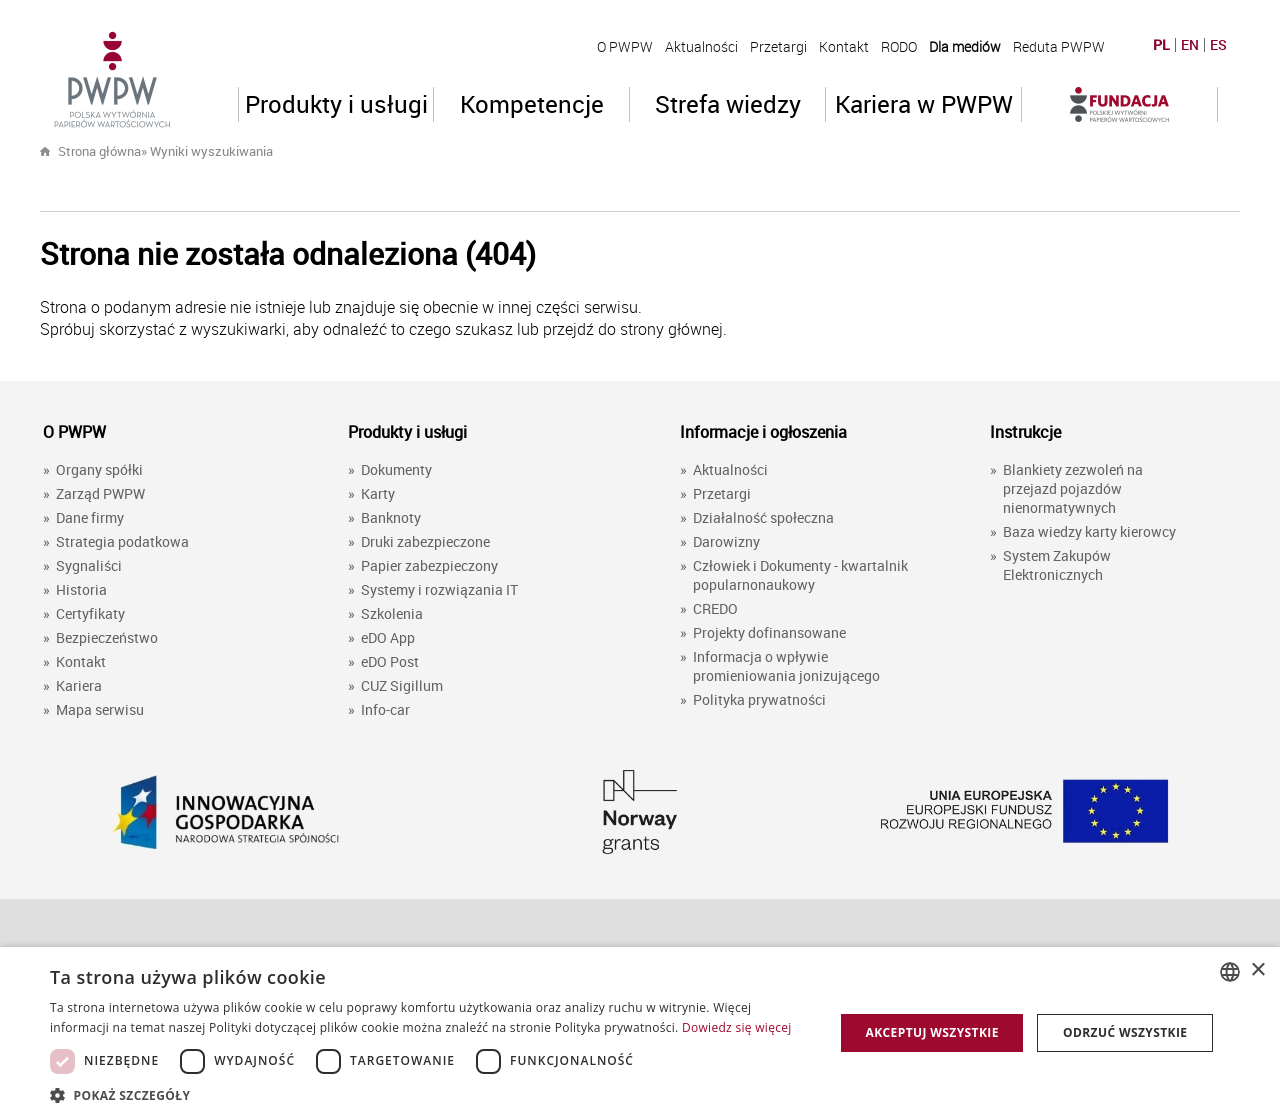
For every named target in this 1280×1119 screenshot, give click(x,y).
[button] (430, 1094)
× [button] (1257, 970)
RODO (899, 46)
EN (1190, 45)
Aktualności (701, 46)
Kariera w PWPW (924, 104)
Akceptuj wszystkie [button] (931, 1032)
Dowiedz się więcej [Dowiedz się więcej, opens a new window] (737, 1027)
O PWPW (625, 46)
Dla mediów (965, 46)
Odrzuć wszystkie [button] (1125, 1032)
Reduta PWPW (1059, 46)
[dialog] (640, 1033)
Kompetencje (532, 104)
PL (1161, 45)
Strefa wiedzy (728, 104)
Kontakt (844, 46)
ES (1218, 45)
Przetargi (778, 46)
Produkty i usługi (336, 104)
